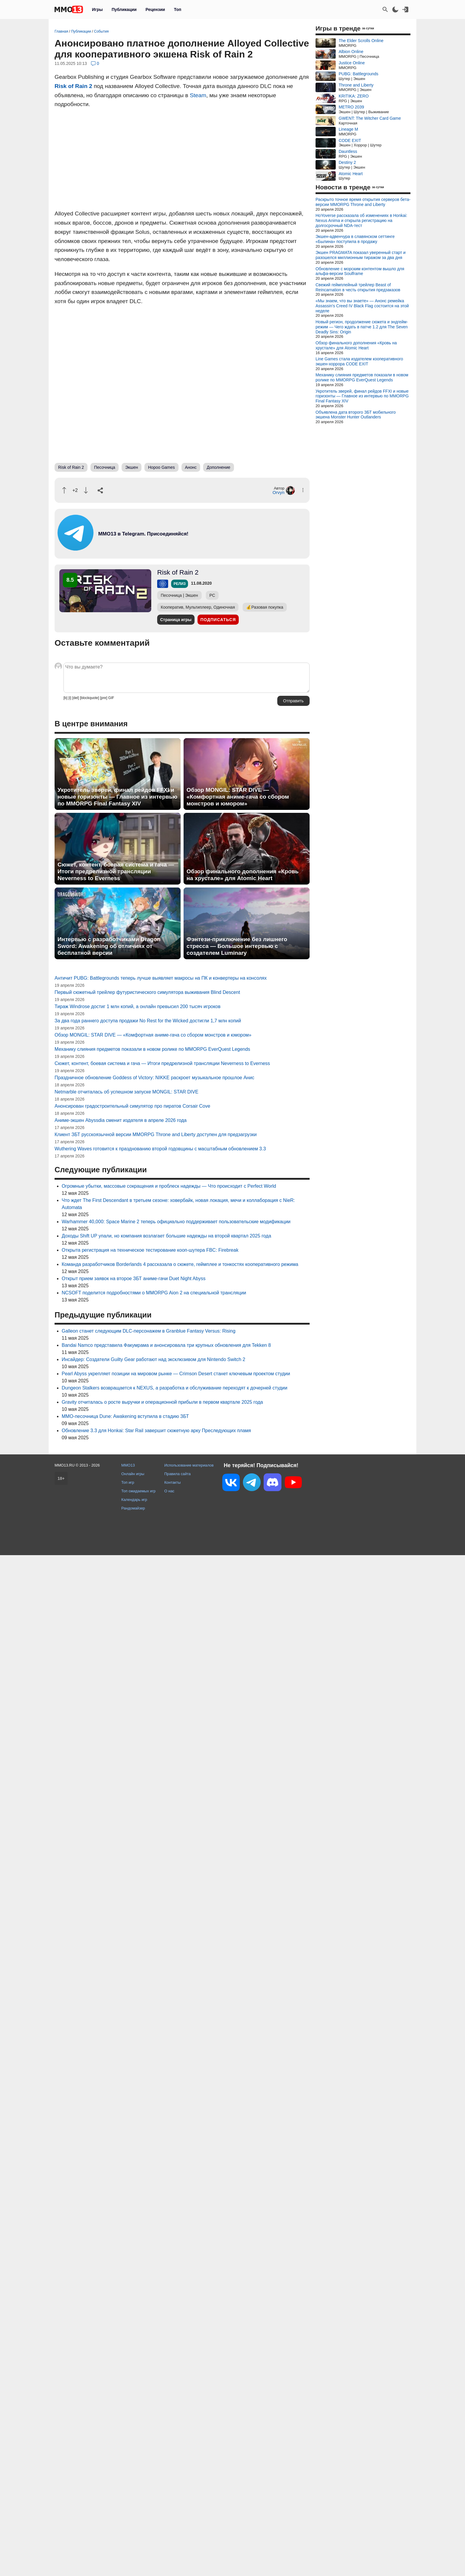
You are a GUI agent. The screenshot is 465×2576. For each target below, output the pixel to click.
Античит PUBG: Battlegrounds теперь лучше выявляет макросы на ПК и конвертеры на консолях (161, 978)
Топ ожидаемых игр (138, 1491)
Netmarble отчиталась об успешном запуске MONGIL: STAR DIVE (126, 1091)
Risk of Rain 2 (73, 86)
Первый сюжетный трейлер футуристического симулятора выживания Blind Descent (147, 992)
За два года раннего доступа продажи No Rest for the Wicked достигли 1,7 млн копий (148, 1020)
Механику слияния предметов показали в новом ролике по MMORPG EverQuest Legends (152, 1049)
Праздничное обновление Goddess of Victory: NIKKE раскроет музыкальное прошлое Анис (154, 1077)
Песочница (104, 467)
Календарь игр (134, 1499)
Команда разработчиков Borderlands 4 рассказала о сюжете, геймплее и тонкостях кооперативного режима (180, 1264)
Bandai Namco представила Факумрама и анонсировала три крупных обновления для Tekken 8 (166, 1345)
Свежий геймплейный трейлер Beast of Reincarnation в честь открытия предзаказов (358, 287)
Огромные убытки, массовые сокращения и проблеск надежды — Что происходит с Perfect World (169, 1186)
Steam (198, 95)
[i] (70, 698)
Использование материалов (189, 1465)
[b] (65, 698)
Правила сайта (177, 1474)
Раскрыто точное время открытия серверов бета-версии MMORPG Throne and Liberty (363, 202)
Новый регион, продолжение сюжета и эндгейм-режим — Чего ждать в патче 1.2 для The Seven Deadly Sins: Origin (362, 326)
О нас (169, 1491)
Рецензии (155, 9)
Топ (177, 9)
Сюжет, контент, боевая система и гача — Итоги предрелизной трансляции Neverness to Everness (116, 871)
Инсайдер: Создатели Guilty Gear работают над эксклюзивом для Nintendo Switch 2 (153, 1359)
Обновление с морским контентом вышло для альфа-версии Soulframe (360, 271)
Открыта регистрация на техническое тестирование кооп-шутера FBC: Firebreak (150, 1250)
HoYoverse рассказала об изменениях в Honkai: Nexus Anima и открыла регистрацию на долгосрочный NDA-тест (361, 220)
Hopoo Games (161, 467)
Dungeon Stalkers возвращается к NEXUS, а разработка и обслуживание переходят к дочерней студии (174, 1387)
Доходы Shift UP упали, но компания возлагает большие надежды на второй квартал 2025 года (166, 1235)
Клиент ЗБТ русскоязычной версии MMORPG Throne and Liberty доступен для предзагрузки (156, 1134)
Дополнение (218, 467)
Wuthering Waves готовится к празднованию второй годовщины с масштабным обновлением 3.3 (160, 1148)
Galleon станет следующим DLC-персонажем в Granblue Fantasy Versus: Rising (148, 1330)
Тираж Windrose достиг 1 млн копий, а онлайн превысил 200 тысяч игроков (138, 1006)
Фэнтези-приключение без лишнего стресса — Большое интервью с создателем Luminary (237, 946)
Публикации (124, 9)
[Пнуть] (86, 490)
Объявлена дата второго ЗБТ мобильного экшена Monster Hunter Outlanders (356, 415)
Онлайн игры (132, 1474)
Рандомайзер (133, 1508)
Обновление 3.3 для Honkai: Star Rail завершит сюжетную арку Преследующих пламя (156, 1430)
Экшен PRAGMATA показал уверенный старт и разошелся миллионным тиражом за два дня (361, 255)
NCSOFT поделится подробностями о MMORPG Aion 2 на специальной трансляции (154, 1292)
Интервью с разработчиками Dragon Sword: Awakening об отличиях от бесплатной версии (109, 946)
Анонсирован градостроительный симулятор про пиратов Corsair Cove (132, 1106)
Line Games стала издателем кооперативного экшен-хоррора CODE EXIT (359, 361)
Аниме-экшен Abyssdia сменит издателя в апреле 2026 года (121, 1120)
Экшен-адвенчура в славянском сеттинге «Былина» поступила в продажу (355, 239)
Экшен (131, 467)
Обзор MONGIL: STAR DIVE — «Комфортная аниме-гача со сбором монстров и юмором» (238, 797)
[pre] (103, 698)
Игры (97, 9)
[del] (75, 698)
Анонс (191, 467)
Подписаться (218, 619)
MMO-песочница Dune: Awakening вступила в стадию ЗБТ (125, 1416)
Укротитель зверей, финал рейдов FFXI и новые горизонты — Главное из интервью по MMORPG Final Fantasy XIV (117, 797)
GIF (111, 698)
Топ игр (127, 1482)
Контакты (172, 1482)
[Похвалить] (64, 490)
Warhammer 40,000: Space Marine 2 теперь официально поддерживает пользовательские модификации (176, 1221)
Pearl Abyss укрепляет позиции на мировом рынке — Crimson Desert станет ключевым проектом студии (176, 1373)
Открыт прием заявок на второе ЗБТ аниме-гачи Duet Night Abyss (134, 1278)
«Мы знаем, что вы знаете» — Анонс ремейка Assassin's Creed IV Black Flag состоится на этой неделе (362, 305)
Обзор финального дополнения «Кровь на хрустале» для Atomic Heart (243, 874)
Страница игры (176, 619)
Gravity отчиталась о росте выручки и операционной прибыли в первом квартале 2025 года (162, 1402)
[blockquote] (89, 698)
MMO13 (128, 1465)
